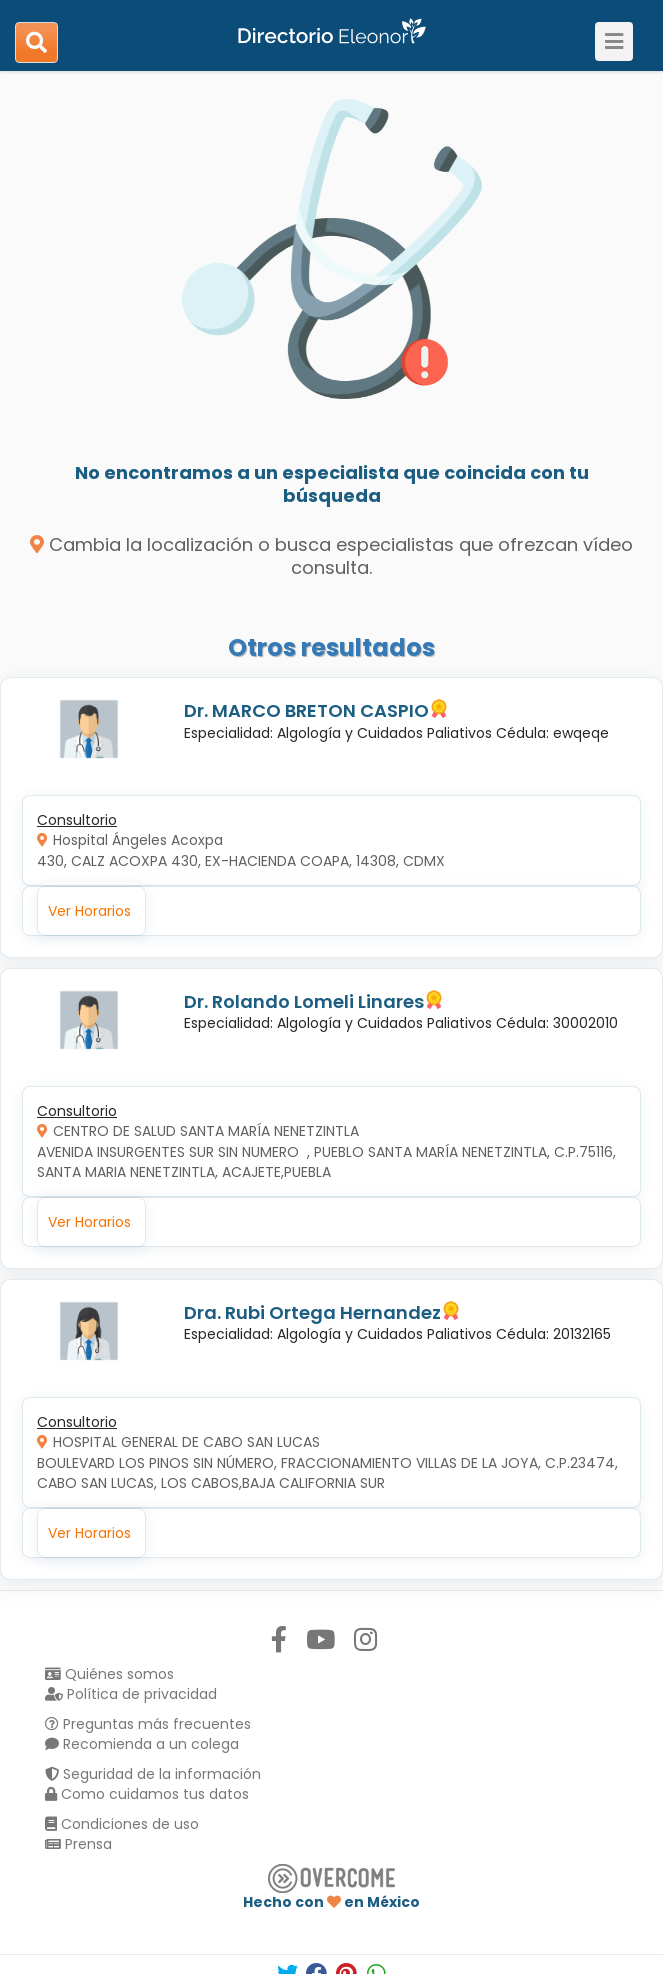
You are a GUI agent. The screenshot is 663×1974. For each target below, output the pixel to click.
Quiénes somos (109, 1674)
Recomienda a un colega (142, 1744)
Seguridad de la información (153, 1774)
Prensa (78, 1844)
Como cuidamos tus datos (147, 1794)
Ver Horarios (89, 911)
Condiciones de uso (122, 1824)
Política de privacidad (131, 1694)
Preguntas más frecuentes (148, 1724)
